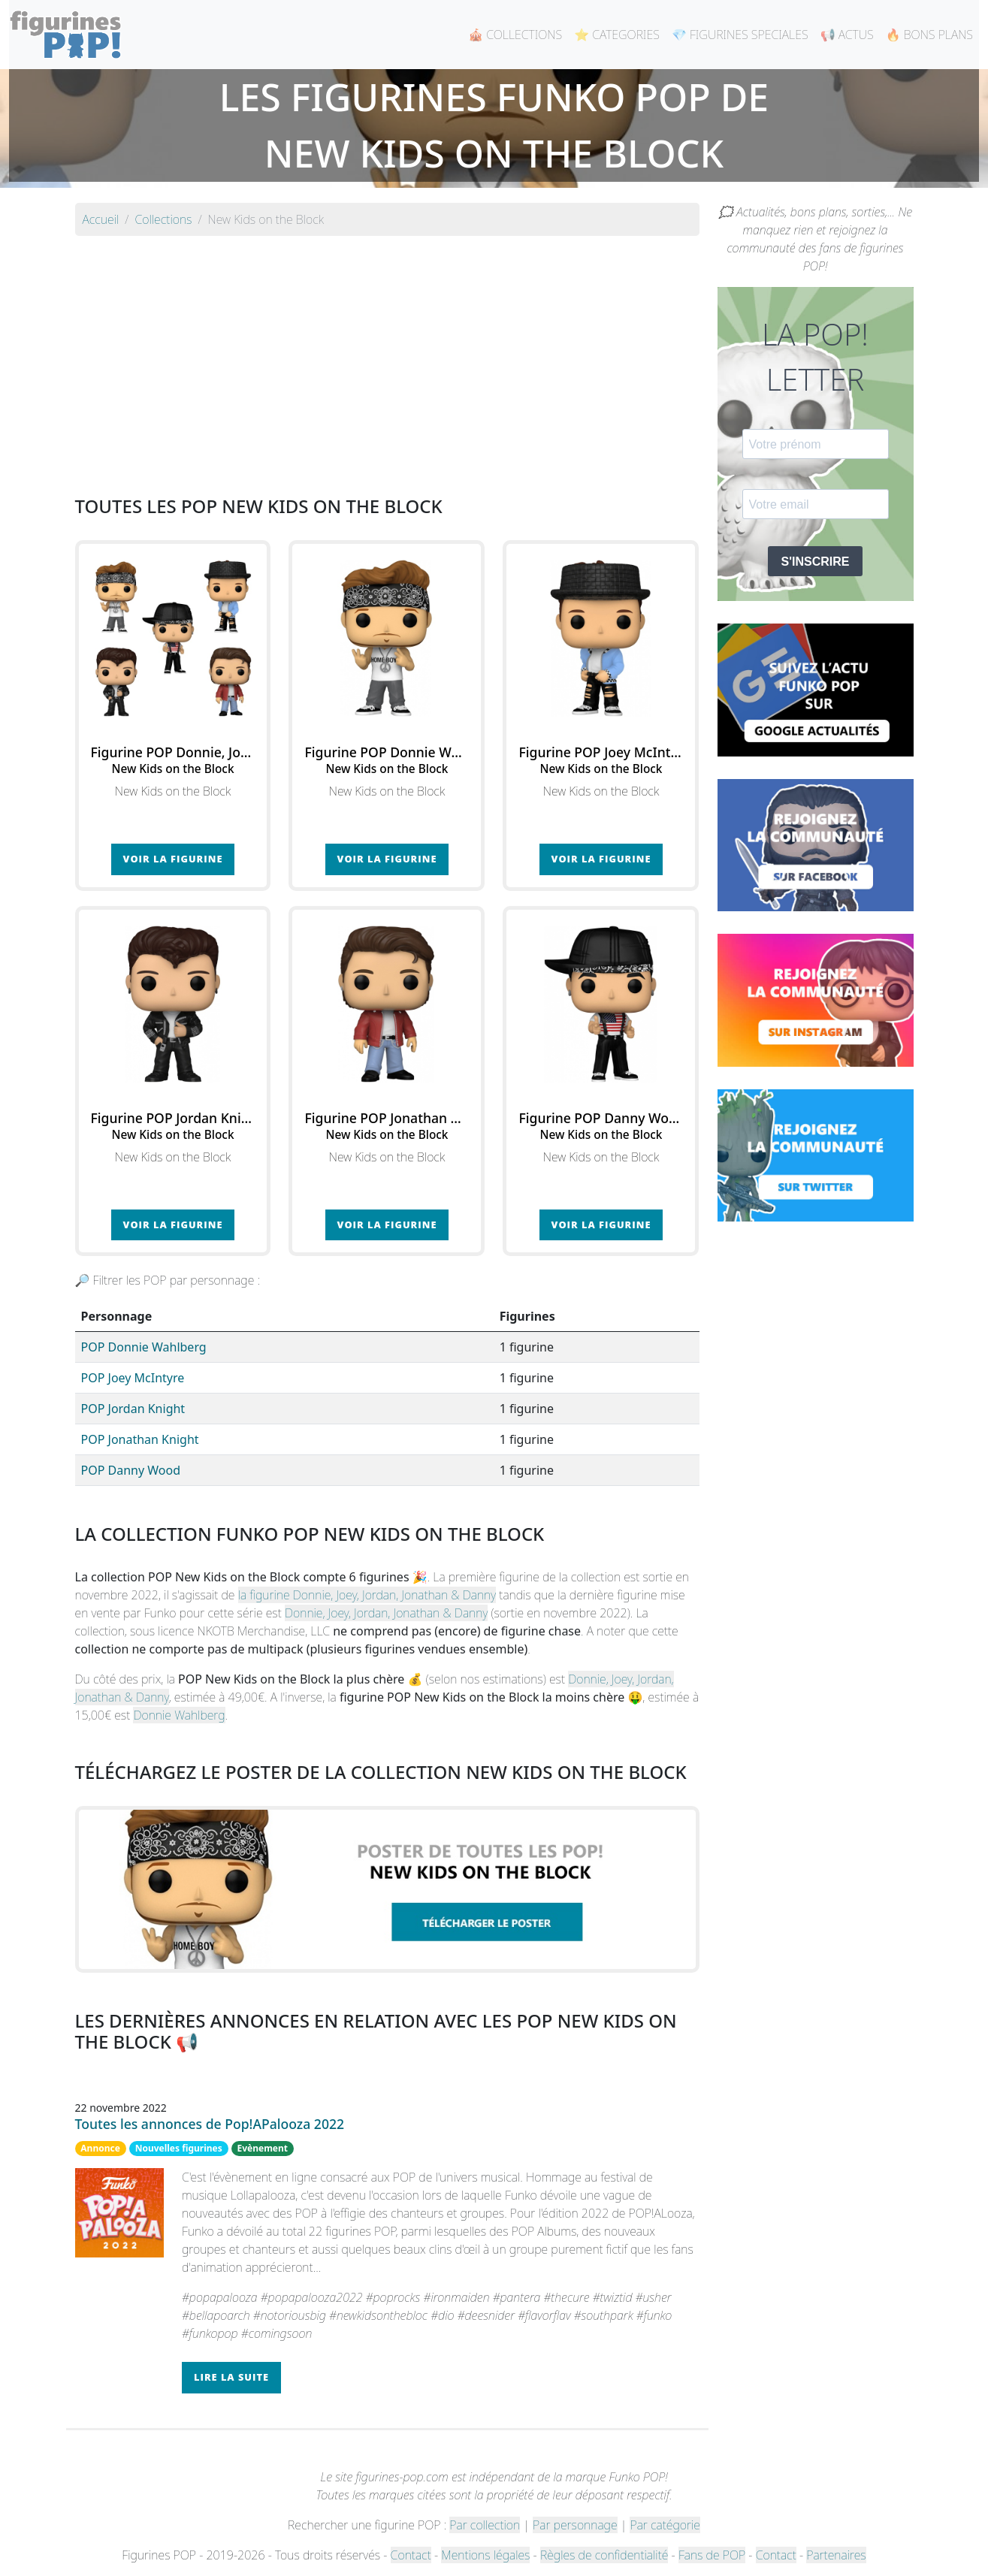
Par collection (484, 2525)
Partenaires (836, 2555)
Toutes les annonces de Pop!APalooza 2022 (210, 2124)
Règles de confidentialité (604, 2555)
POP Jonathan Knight (140, 1439)
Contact (411, 2555)
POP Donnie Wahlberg (144, 1347)
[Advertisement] (387, 353)
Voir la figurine (173, 858)
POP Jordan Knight (133, 1408)
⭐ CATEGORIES (617, 34)
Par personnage (575, 2525)
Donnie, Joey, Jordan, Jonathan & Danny (386, 1613)
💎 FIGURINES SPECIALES (740, 34)
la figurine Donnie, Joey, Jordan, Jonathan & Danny (367, 1595)
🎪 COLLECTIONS (515, 34)
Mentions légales (485, 2555)
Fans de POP (711, 2555)
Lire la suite (231, 2377)
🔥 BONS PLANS (929, 34)
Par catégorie (664, 2525)
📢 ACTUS (847, 34)
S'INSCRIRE (815, 561)
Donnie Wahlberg (179, 1715)
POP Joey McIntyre (133, 1378)
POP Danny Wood (131, 1470)
